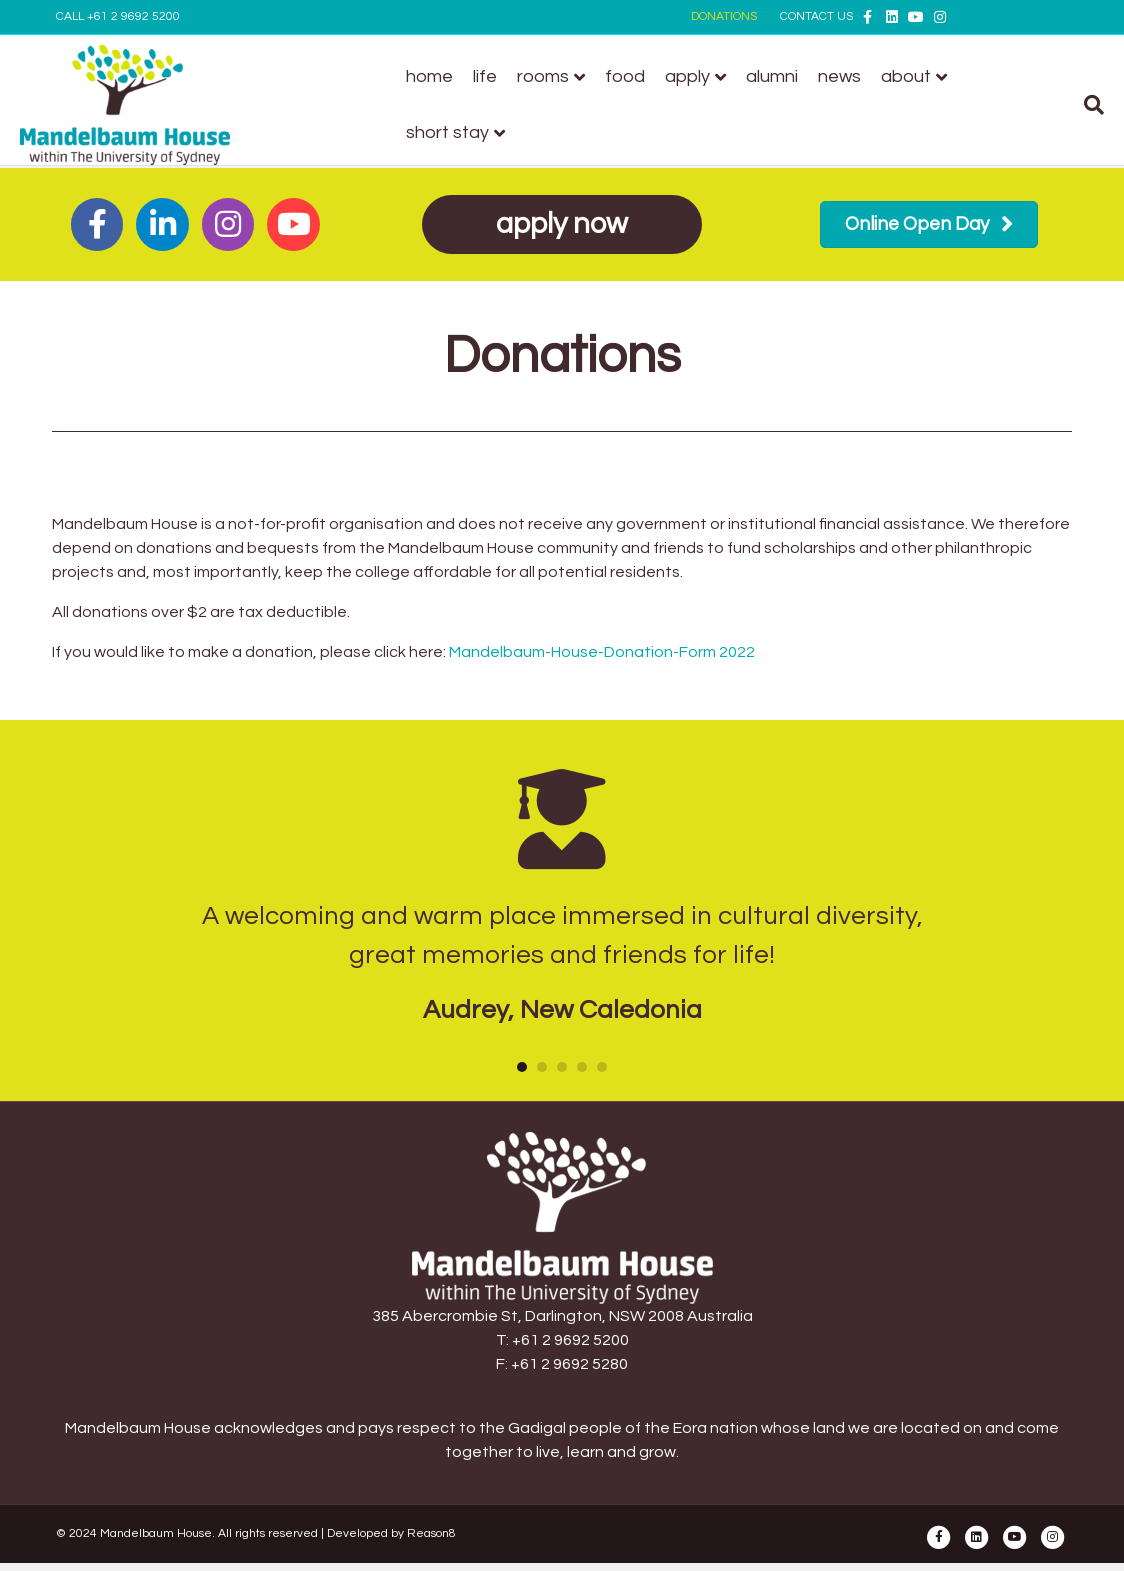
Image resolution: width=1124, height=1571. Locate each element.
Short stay (459, 132)
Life (497, 76)
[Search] (1053, 105)
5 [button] (602, 1067)
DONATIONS (724, 16)
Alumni (784, 76)
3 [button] (562, 1067)
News (851, 76)
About (918, 76)
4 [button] (582, 1067)
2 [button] (542, 1067)
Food (637, 76)
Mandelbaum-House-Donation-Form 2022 (602, 652)
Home (441, 76)
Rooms (555, 76)
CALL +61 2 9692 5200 (118, 16)
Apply (699, 76)
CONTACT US (816, 16)
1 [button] (522, 1067)
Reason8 (431, 1533)
